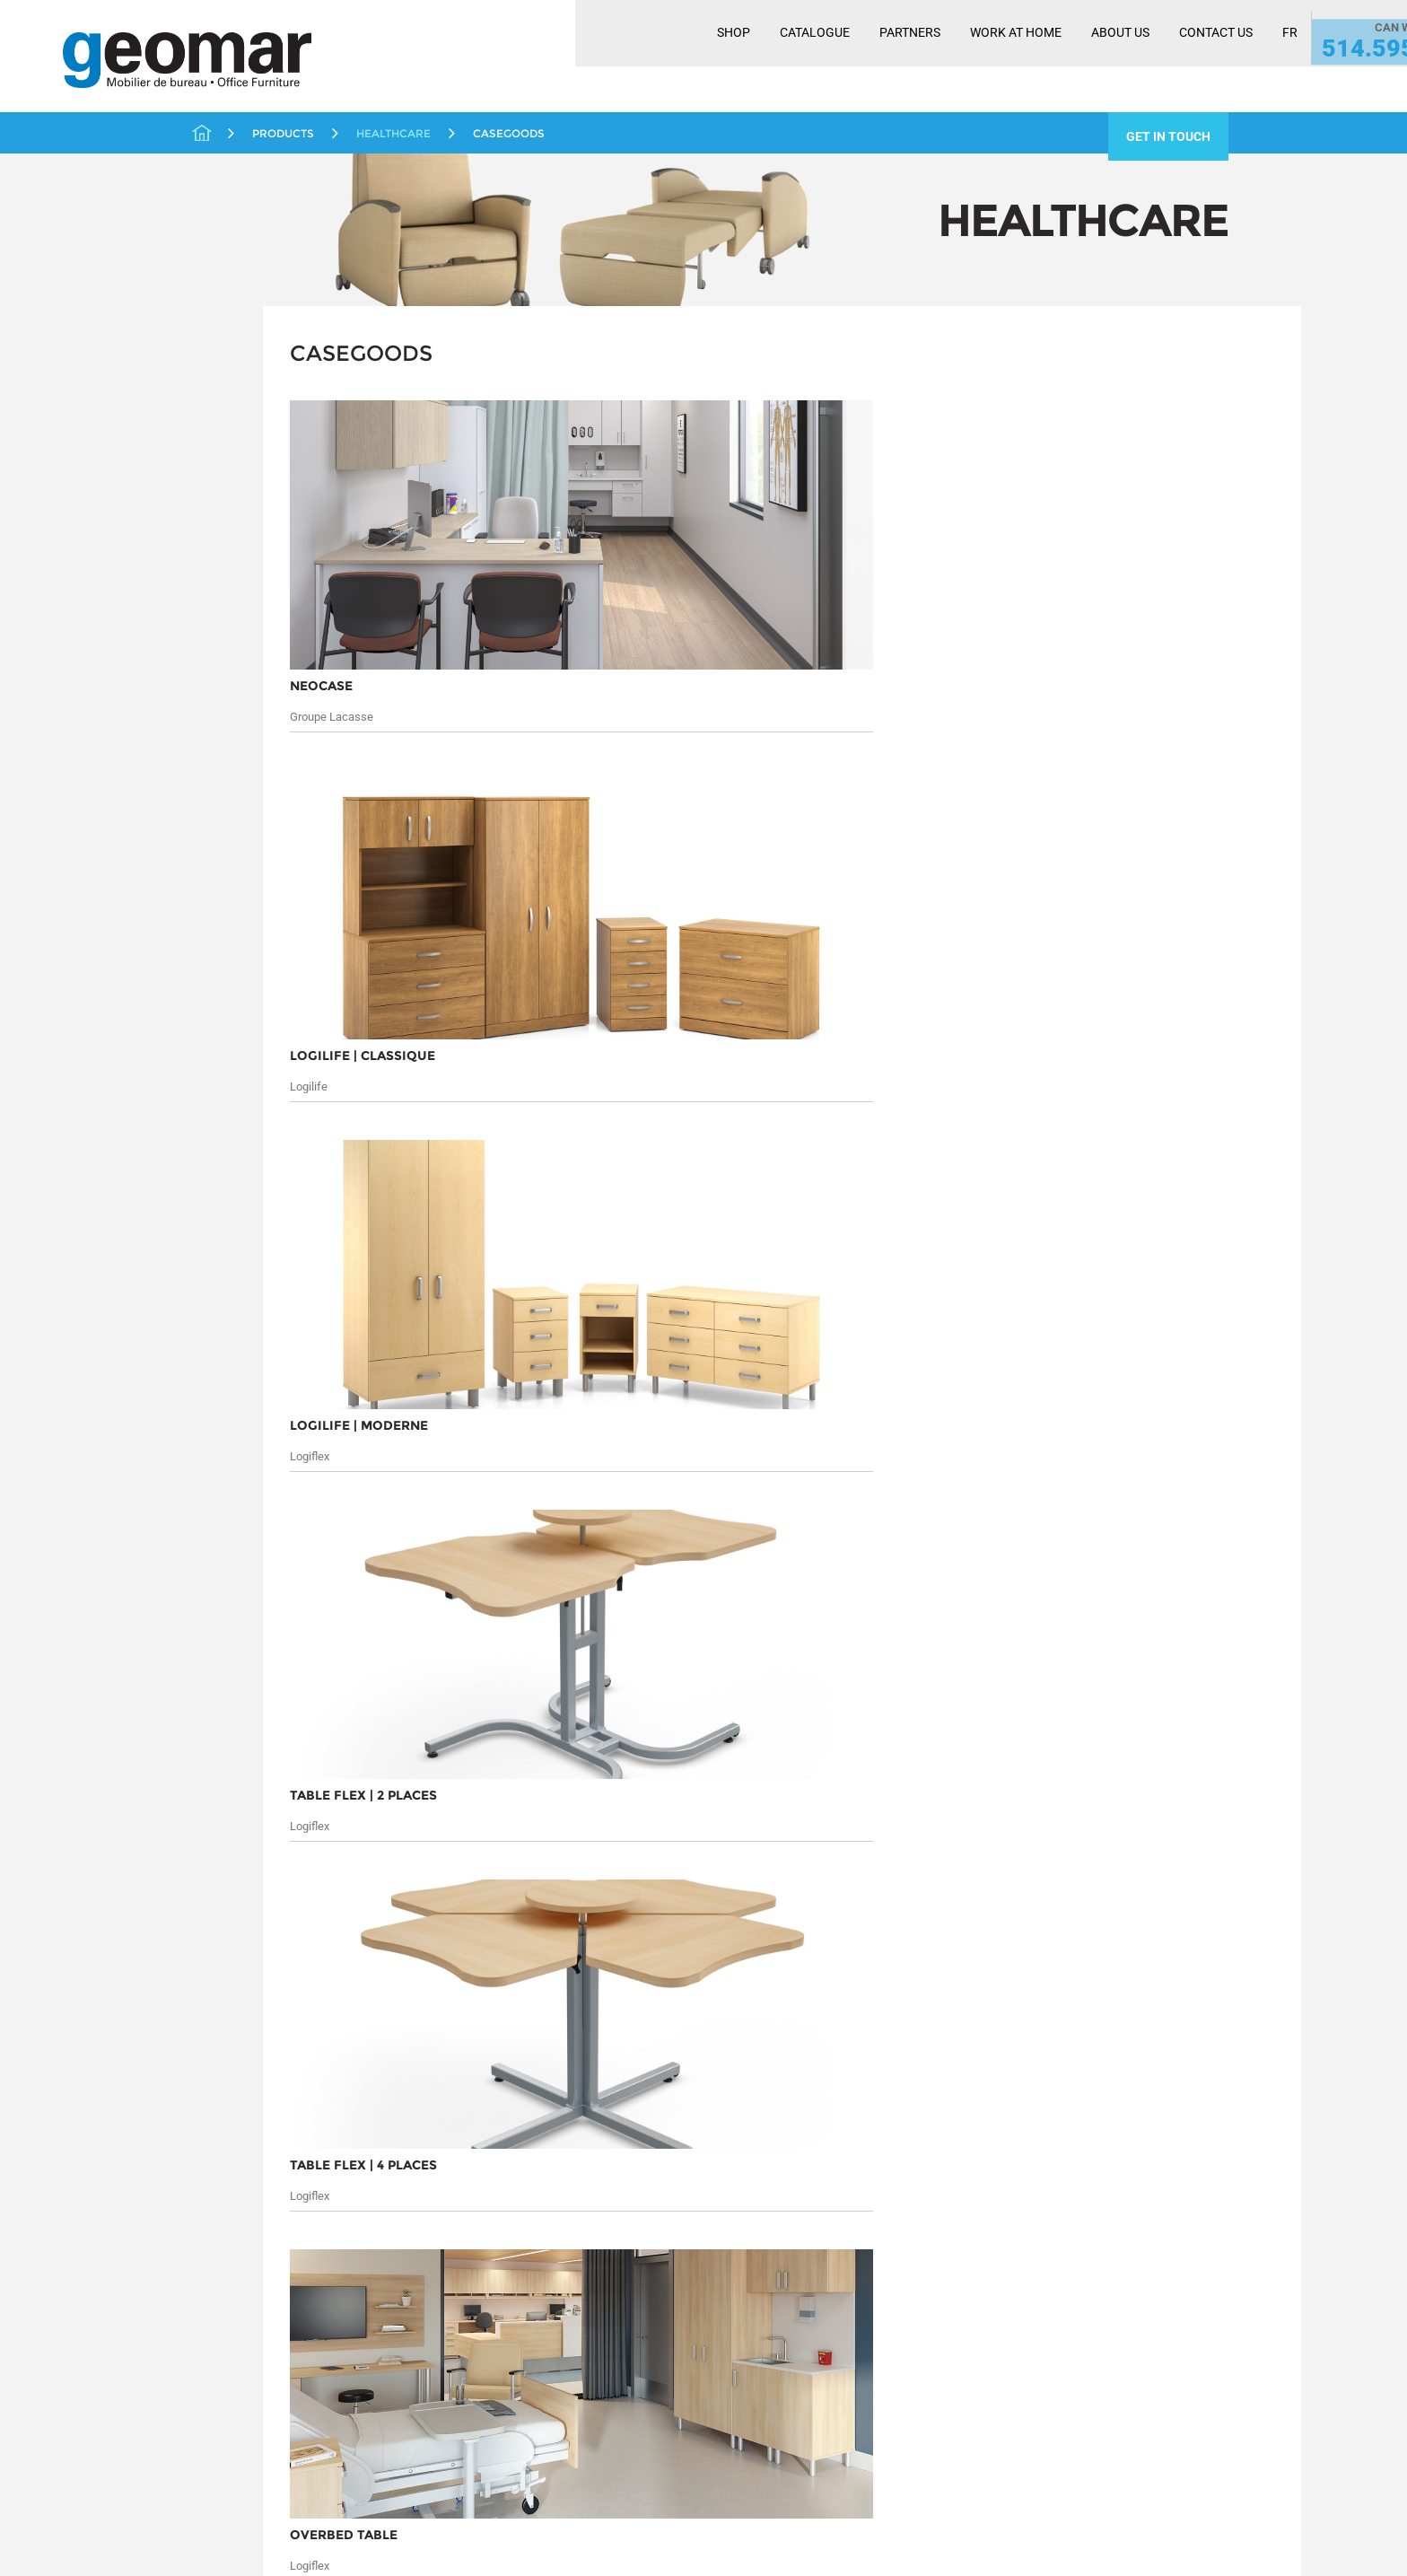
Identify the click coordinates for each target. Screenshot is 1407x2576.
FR (1147, 56)
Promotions (234, 668)
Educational (236, 426)
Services (203, 1812)
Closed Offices (244, 397)
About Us (977, 56)
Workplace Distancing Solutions (266, 881)
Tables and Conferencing (274, 814)
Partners (767, 56)
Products (340, 1763)
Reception (230, 727)
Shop (590, 56)
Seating (241, 555)
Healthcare (233, 485)
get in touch (1168, 136)
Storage (224, 785)
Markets (203, 1790)
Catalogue (672, 56)
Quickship (230, 697)
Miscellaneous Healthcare (295, 533)
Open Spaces (240, 609)
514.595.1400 (1265, 70)
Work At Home (873, 56)
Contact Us (1073, 56)
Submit (1138, 1809)
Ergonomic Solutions (261, 456)
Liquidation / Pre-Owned (275, 581)
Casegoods (252, 511)
